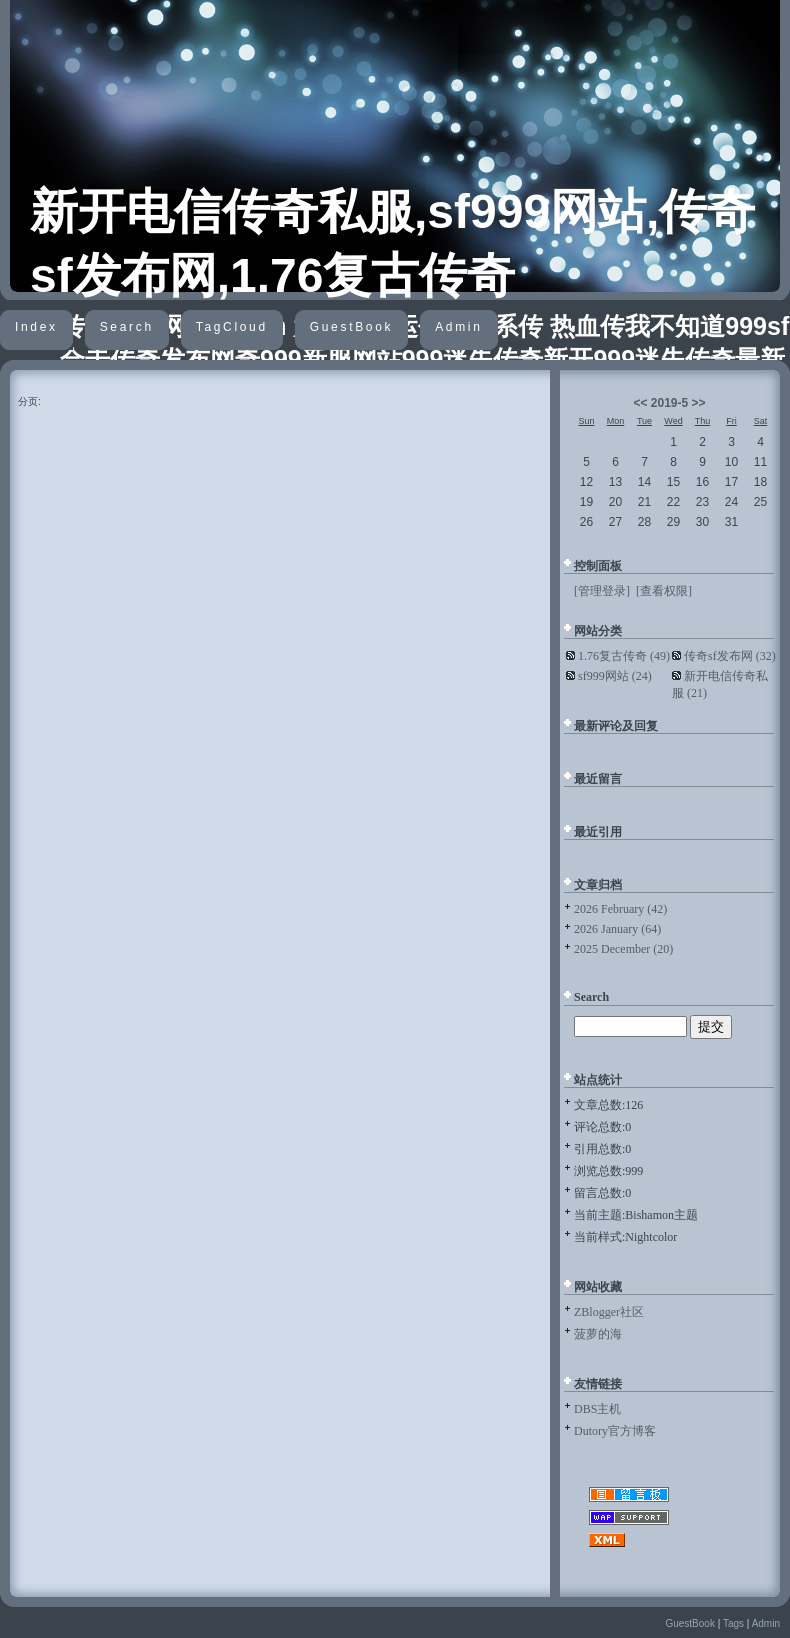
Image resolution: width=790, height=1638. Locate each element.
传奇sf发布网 (730, 656)
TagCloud (232, 327)
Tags (733, 1623)
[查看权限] (664, 591)
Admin (458, 327)
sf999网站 (615, 676)
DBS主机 (597, 1409)
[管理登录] (602, 591)
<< (640, 403)
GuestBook (351, 327)
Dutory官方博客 (615, 1431)
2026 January (617, 929)
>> (699, 403)
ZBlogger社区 (609, 1312)
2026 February (620, 909)
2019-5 (669, 403)
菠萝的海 (598, 1334)
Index (36, 327)
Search (127, 327)
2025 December (623, 949)
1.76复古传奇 (624, 656)
